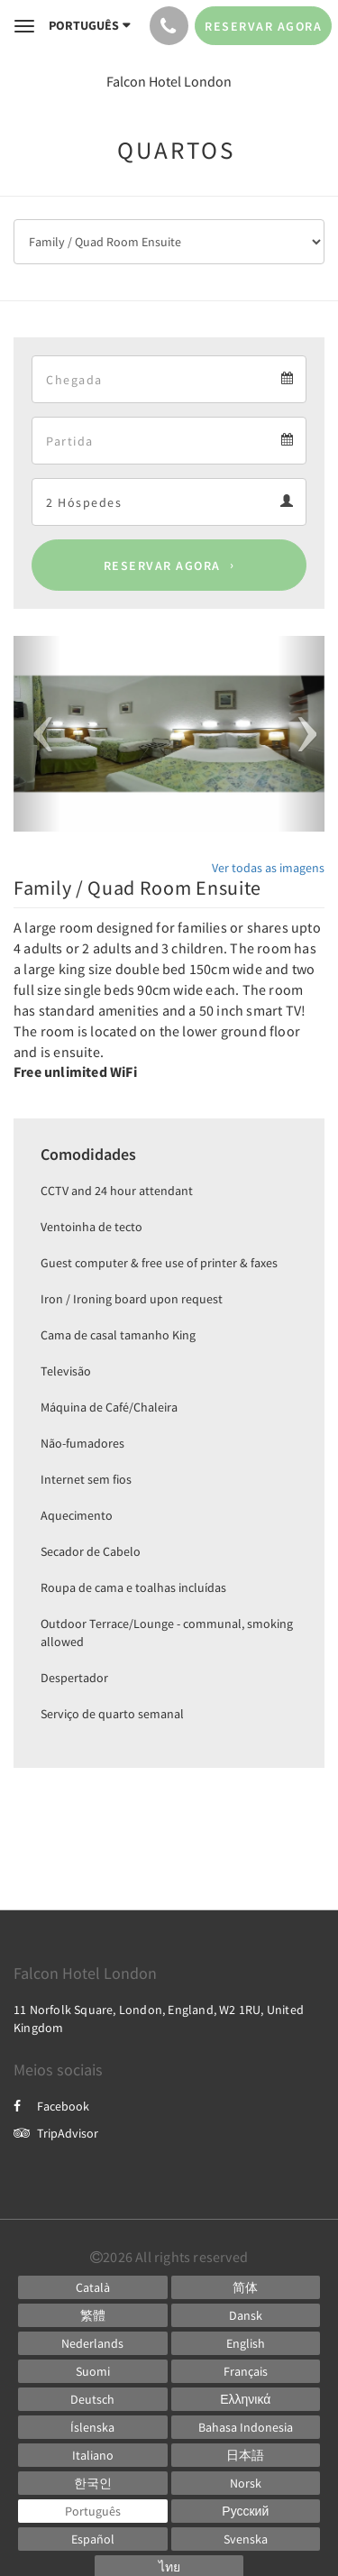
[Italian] (93, 2455)
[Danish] (246, 2315)
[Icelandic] (93, 2427)
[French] (246, 2371)
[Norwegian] (246, 2483)
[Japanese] (246, 2455)
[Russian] (246, 2511)
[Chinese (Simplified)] (246, 2287)
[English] (246, 2343)
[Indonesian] (246, 2427)
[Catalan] (93, 2287)
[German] (93, 2399)
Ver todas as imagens (268, 868)
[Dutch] (93, 2343)
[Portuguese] (93, 2511)
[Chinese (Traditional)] (93, 2315)
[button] (37, 734)
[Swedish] (246, 2539)
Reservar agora (162, 565)
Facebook (51, 2106)
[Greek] (246, 2399)
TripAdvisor (56, 2133)
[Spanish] (93, 2539)
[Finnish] (93, 2371)
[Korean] (93, 2483)
